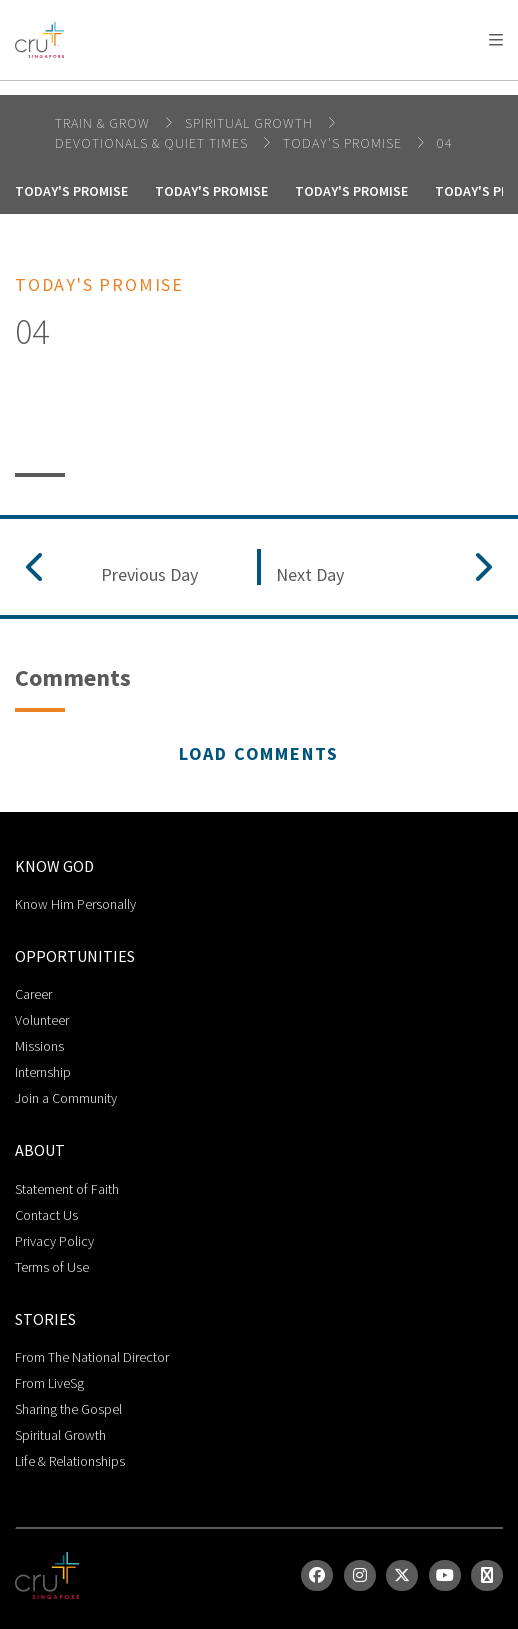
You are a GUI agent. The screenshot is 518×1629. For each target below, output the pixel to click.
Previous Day (149, 575)
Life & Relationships (70, 1461)
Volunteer (42, 1020)
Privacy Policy (54, 1241)
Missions (39, 1046)
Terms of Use (52, 1267)
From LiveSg (49, 1383)
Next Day (310, 575)
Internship (43, 1072)
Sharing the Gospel (68, 1409)
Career (33, 994)
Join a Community (66, 1098)
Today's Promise (344, 143)
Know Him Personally (75, 904)
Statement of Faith (67, 1189)
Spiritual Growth (60, 1435)
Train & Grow (104, 123)
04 (445, 143)
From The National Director (92, 1357)
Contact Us (46, 1215)
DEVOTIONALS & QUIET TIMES (153, 143)
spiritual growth (251, 123)
